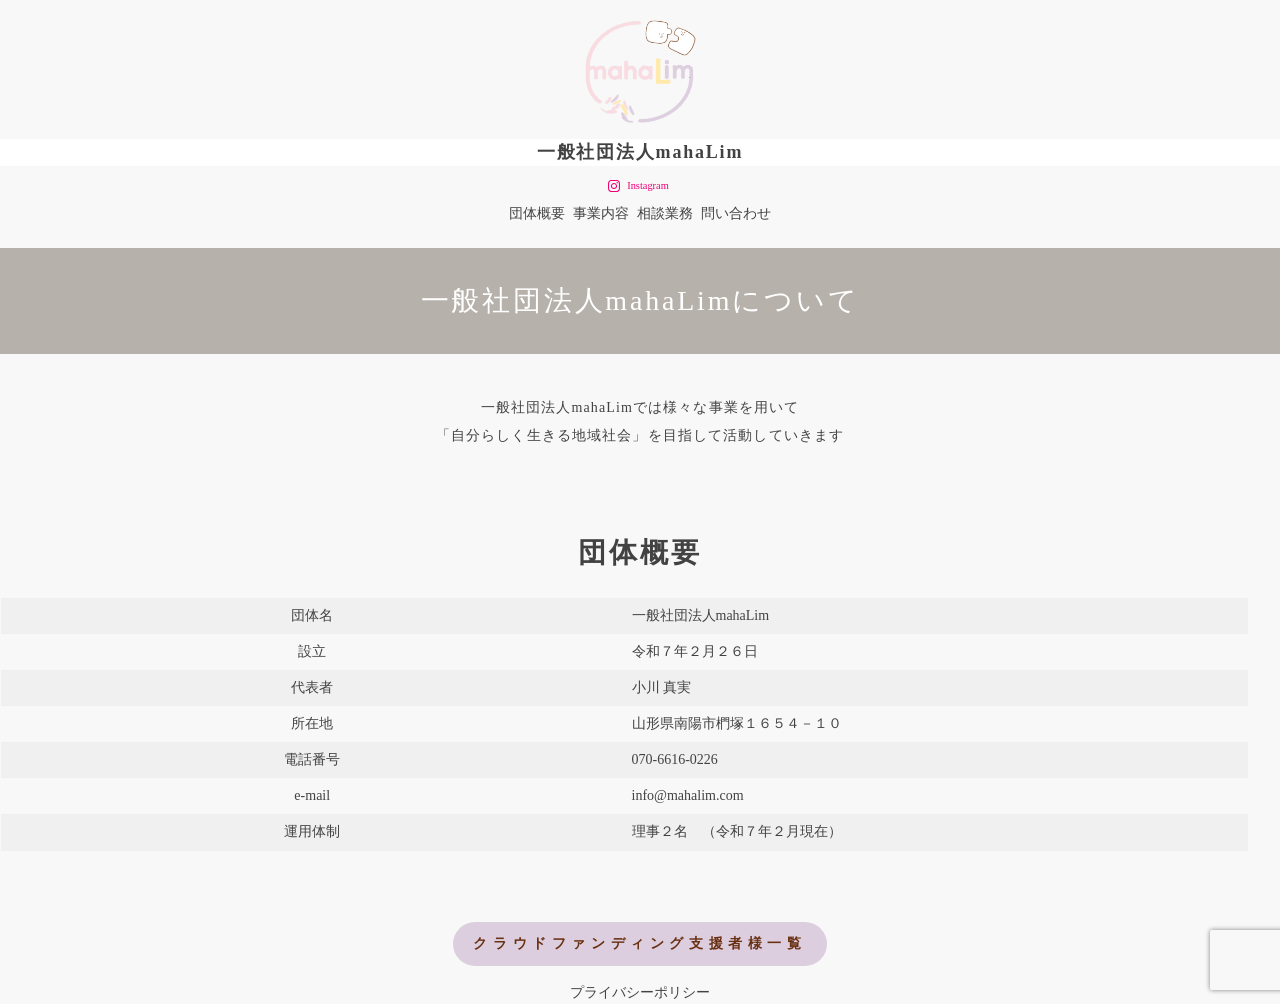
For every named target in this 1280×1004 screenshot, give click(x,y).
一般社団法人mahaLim (640, 152)
